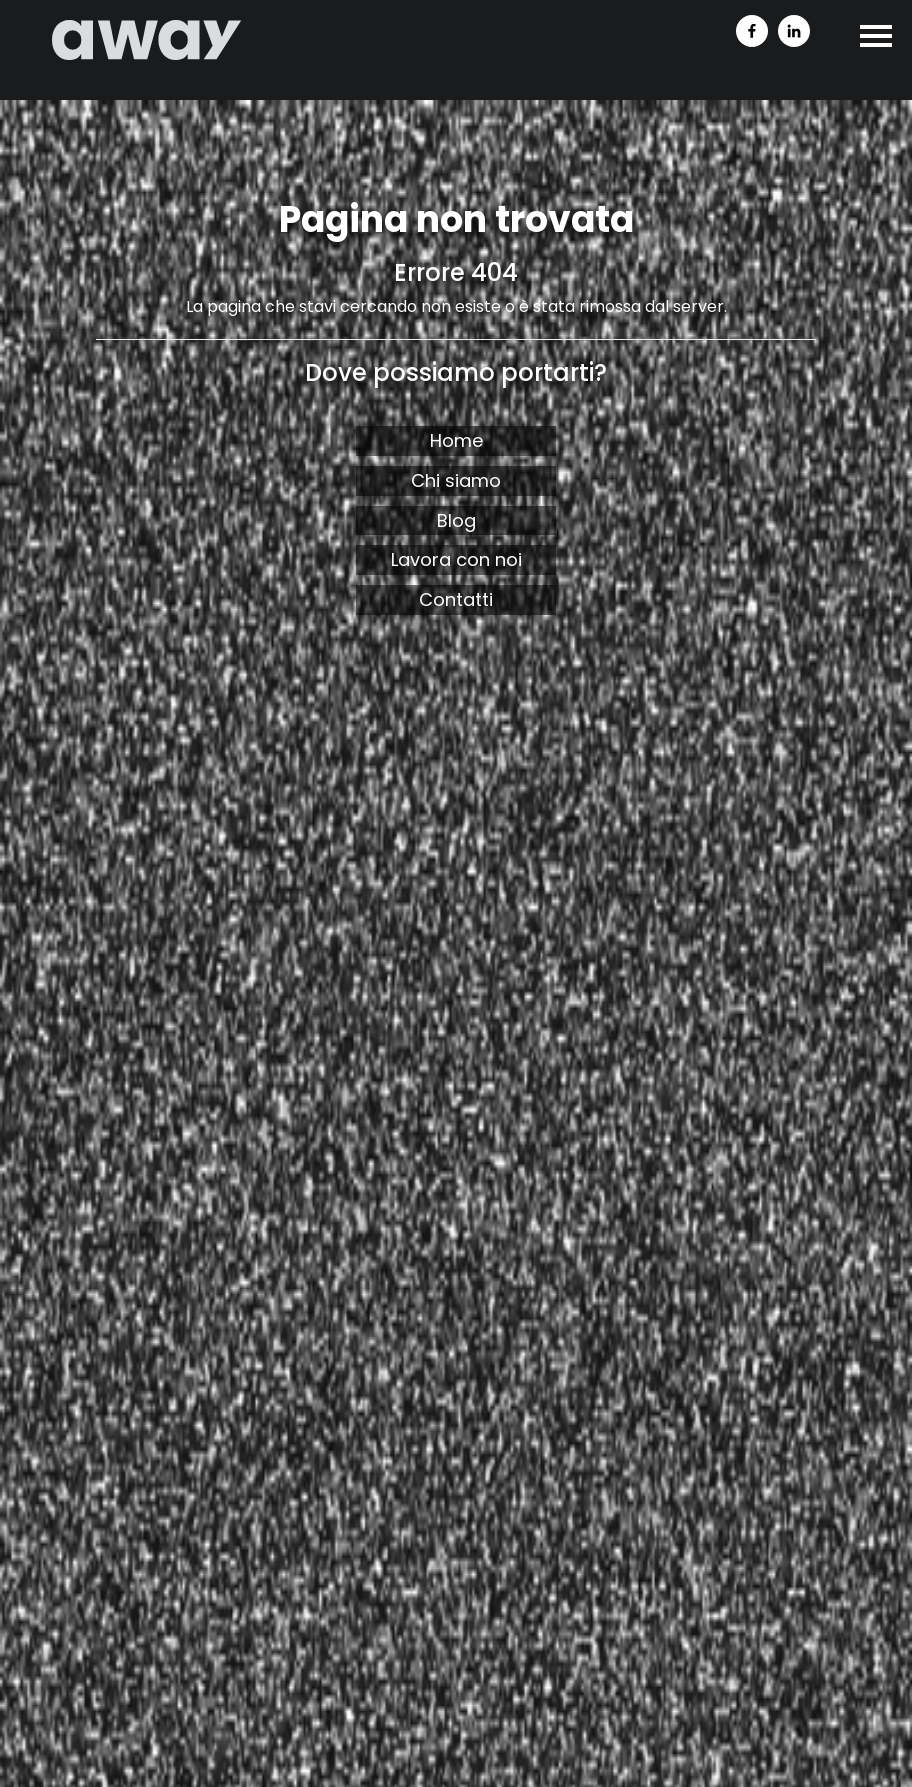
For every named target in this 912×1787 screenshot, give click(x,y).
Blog (456, 520)
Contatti (456, 599)
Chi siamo (456, 480)
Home (456, 440)
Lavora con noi (456, 559)
